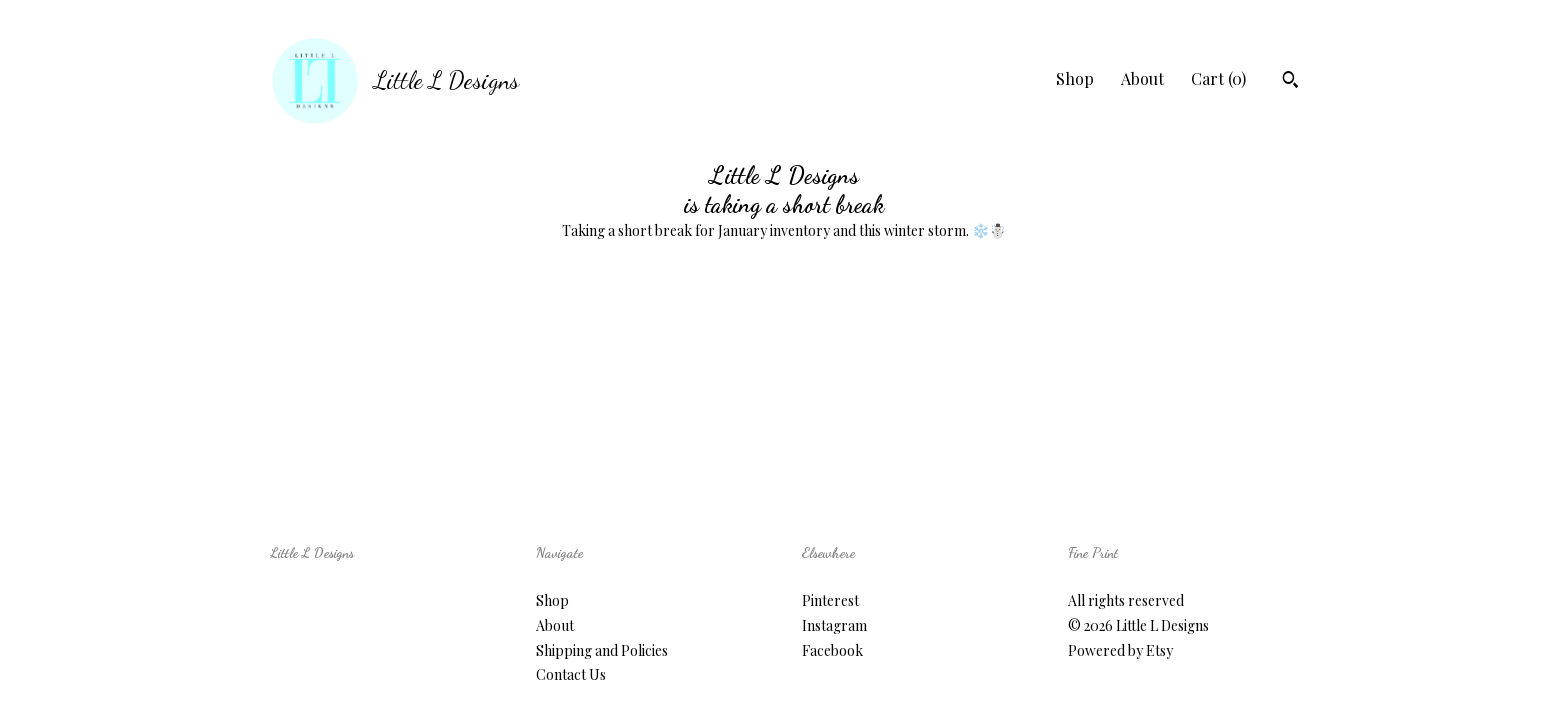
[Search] (1290, 82)
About (1142, 78)
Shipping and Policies (602, 650)
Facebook (832, 650)
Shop (1075, 78)
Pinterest (830, 600)
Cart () (1218, 78)
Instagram (834, 625)
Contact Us (571, 674)
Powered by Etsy (1120, 650)
